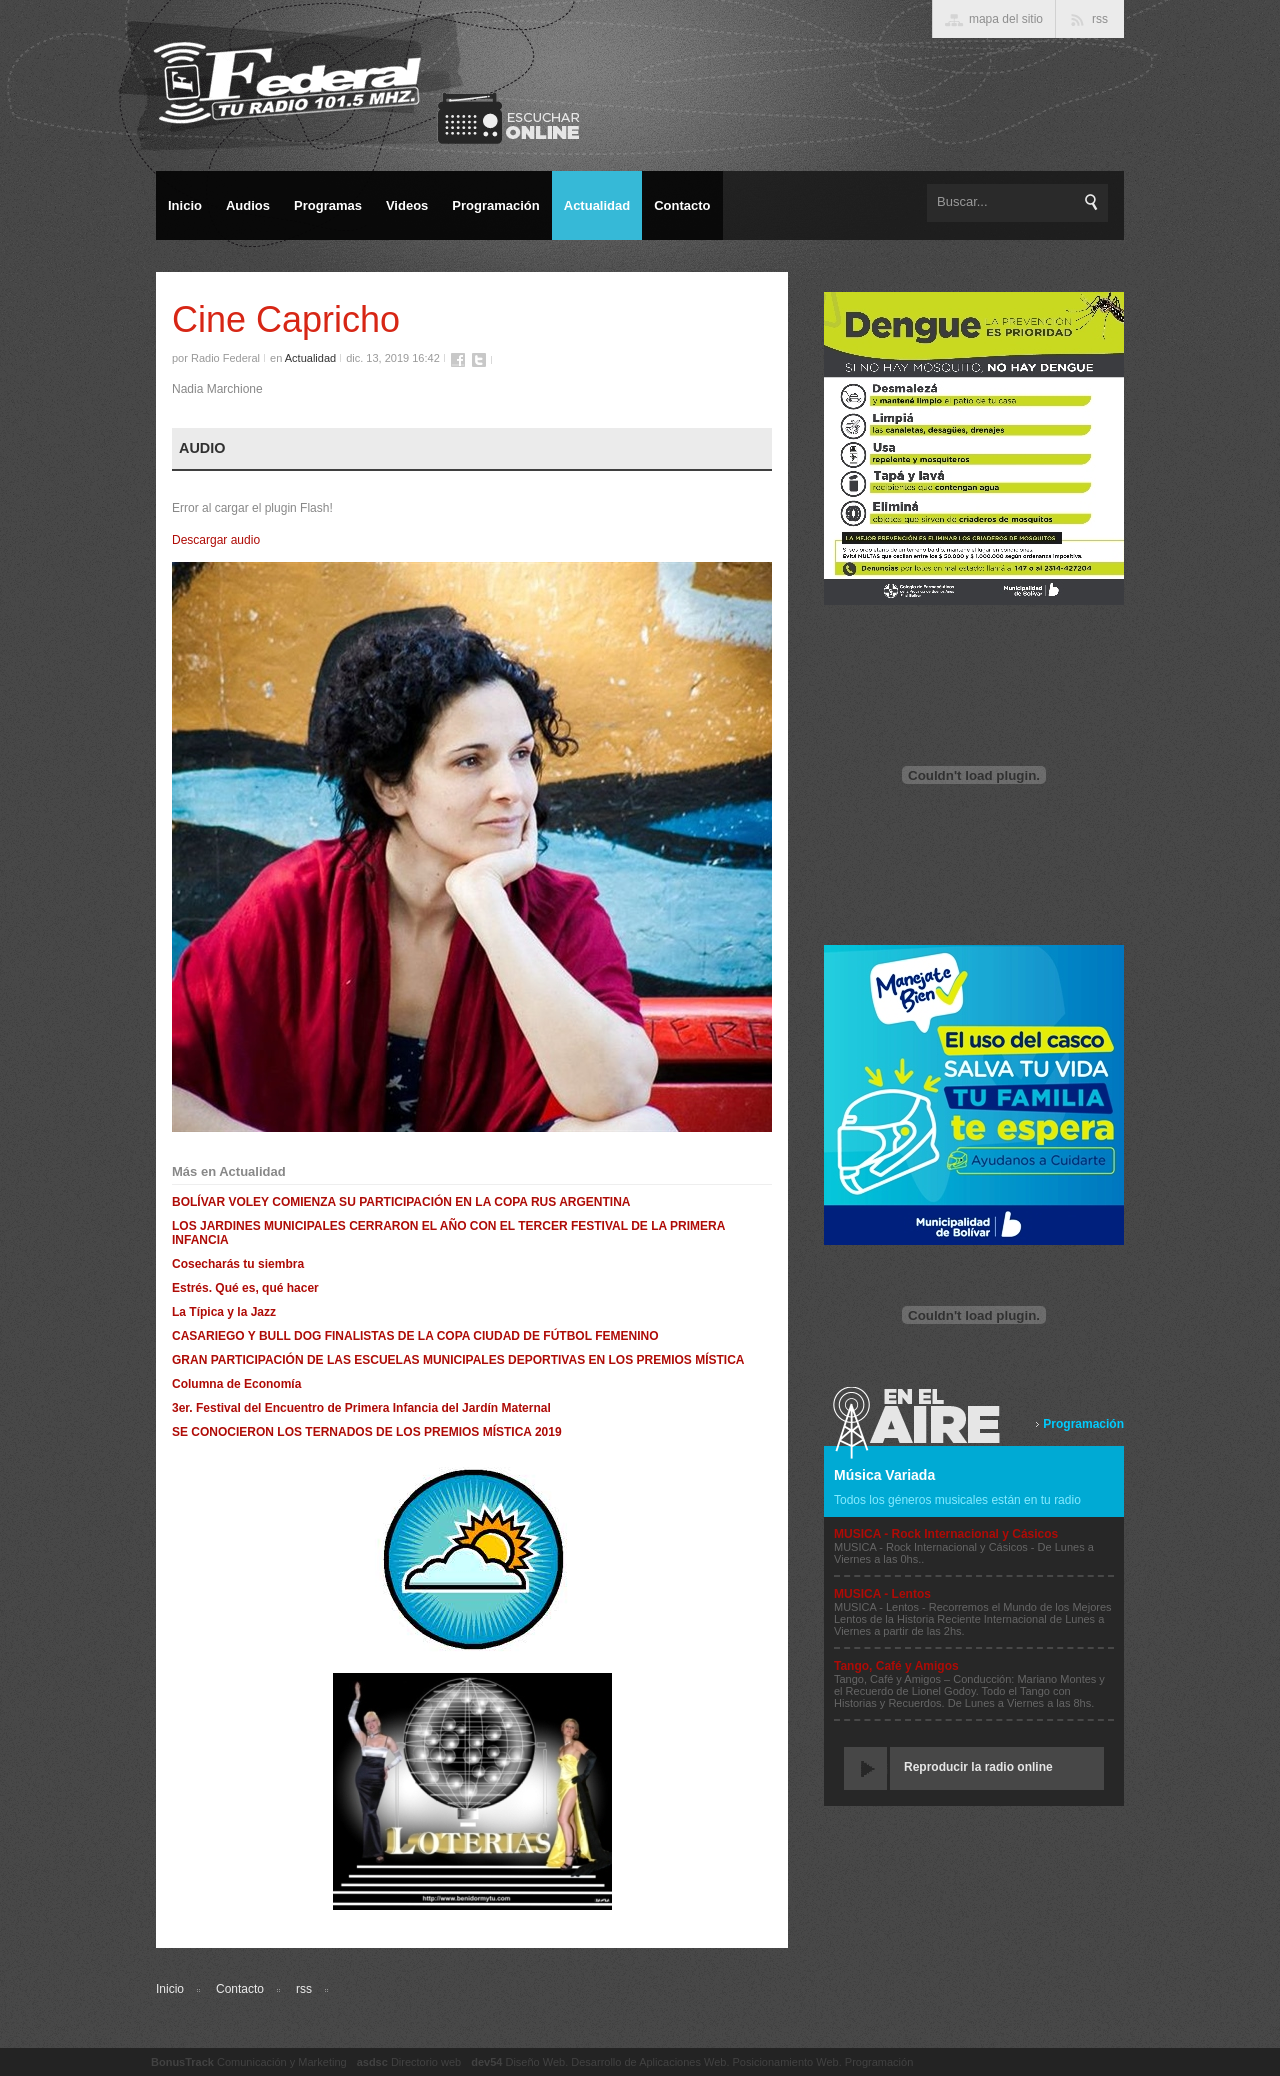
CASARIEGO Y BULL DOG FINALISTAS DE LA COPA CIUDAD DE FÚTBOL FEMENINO (415, 1336)
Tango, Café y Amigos (896, 1666)
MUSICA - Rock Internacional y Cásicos (946, 1534)
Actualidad (310, 358)
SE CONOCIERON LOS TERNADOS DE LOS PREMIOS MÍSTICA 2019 (367, 1432)
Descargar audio (216, 540)
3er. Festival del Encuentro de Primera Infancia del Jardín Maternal (361, 1408)
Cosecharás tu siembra (238, 1264)
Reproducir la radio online (978, 1767)
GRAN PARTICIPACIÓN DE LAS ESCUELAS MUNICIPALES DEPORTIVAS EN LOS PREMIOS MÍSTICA (458, 1360)
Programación (1083, 1424)
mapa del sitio (1006, 19)
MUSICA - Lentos (882, 1594)
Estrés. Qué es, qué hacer (245, 1288)
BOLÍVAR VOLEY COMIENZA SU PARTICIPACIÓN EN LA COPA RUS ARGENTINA (401, 1202)
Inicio (170, 1989)
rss (304, 1989)
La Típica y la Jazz (224, 1312)
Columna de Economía (236, 1384)
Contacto (240, 1989)
